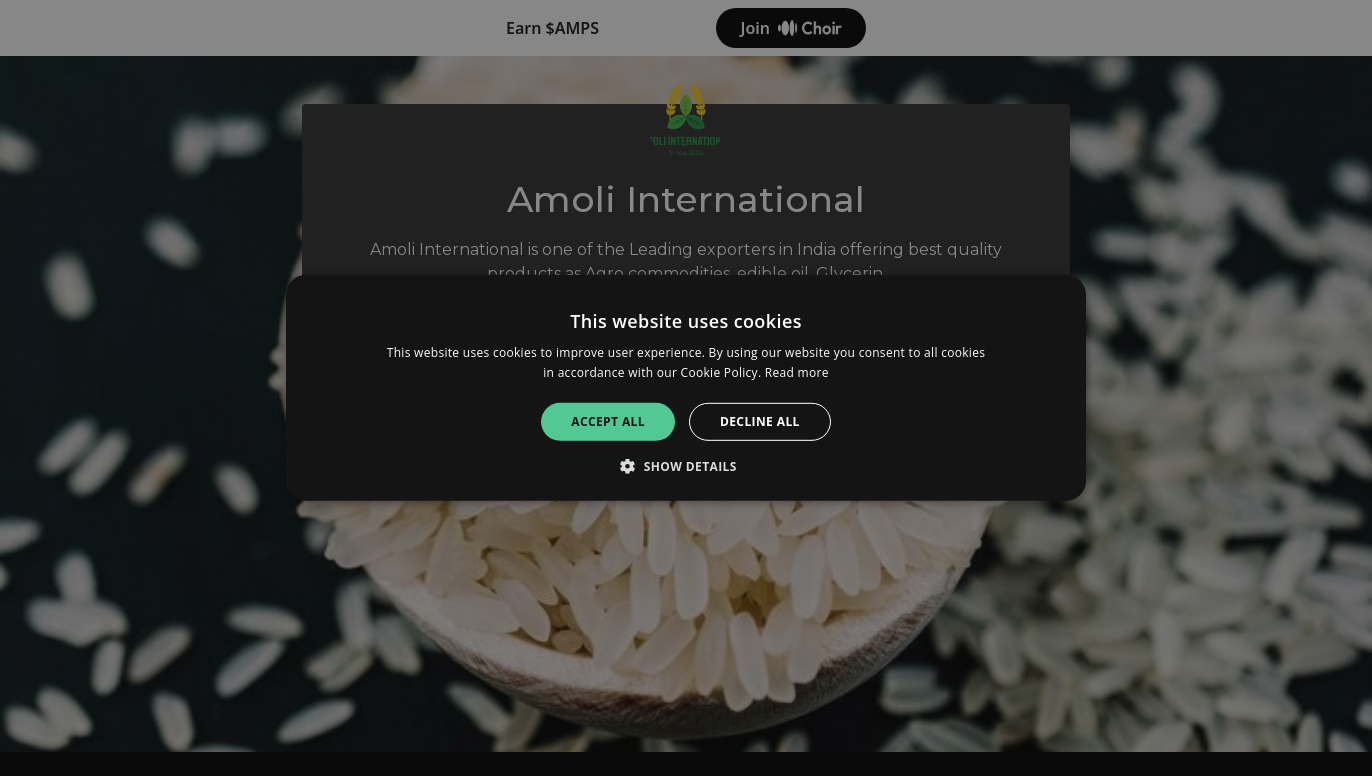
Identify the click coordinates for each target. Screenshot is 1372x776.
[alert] (686, 388)
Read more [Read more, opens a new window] (797, 372)
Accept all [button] (608, 421)
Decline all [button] (760, 421)
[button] (686, 466)
